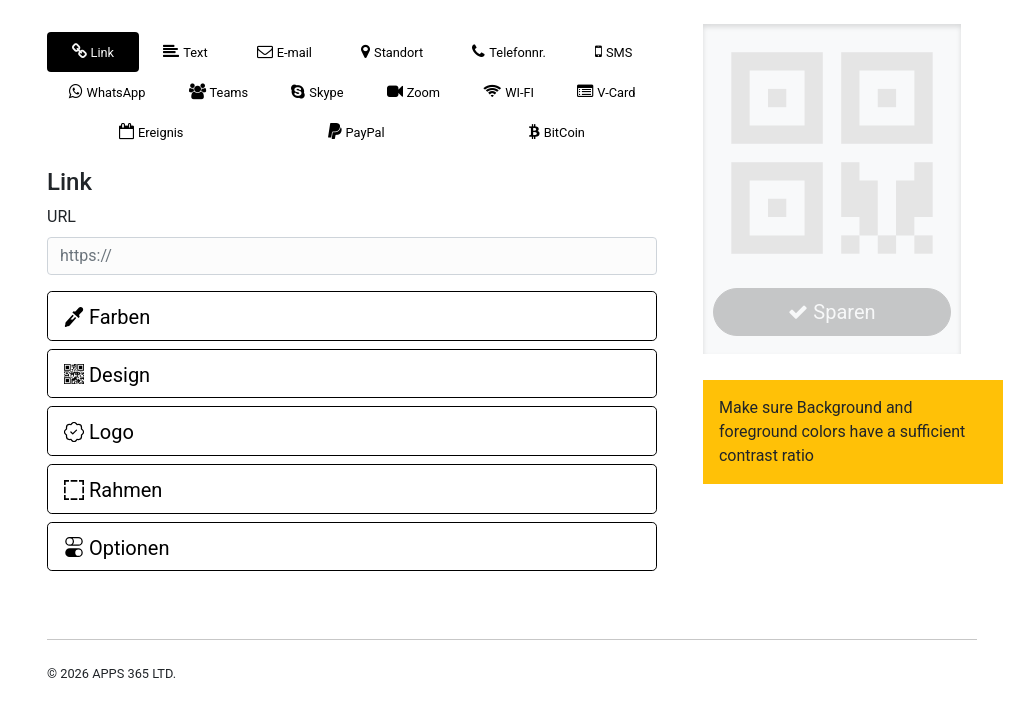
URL (61, 216)
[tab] (93, 52)
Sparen (831, 312)
